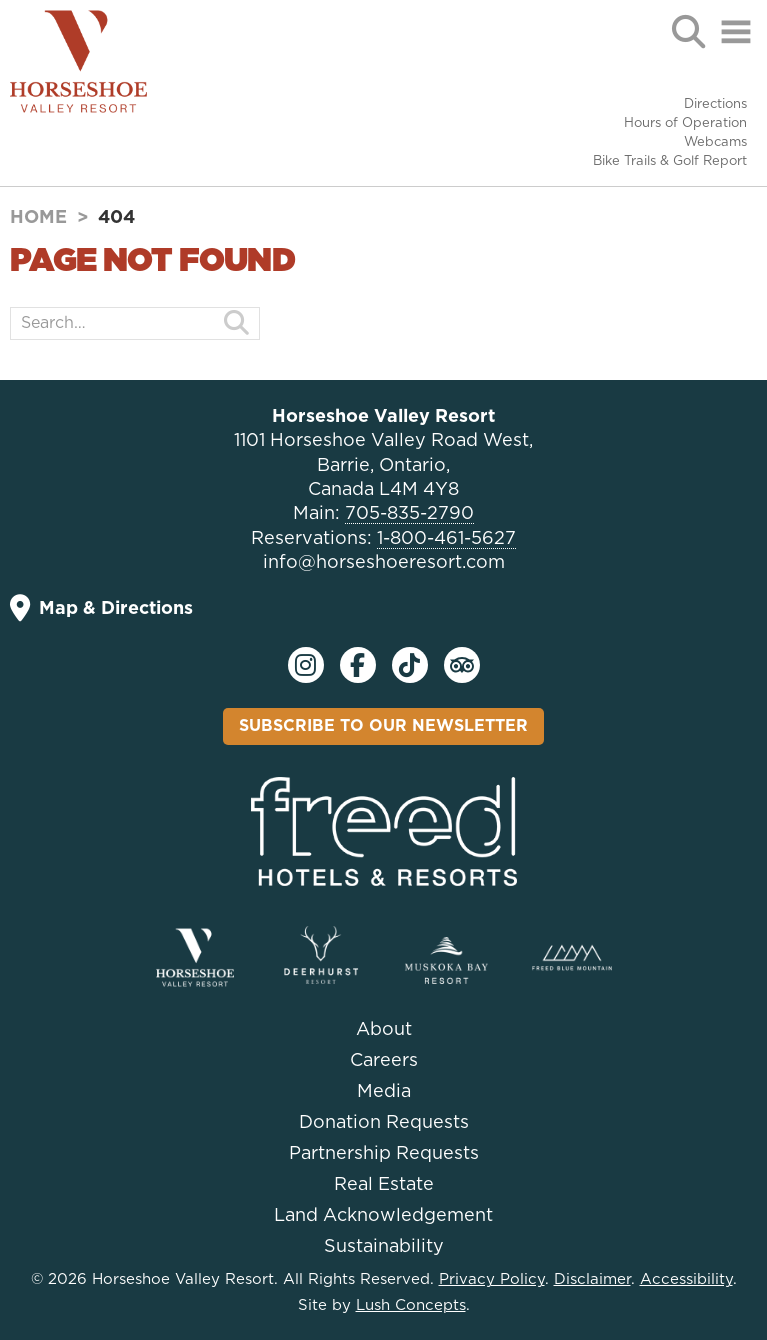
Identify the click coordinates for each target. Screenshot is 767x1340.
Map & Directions (101, 608)
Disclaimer (592, 1279)
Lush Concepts (411, 1305)
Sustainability (384, 1247)
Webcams (715, 142)
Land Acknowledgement (383, 1216)
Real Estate (384, 1185)
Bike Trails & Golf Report (670, 161)
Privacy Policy (492, 1279)
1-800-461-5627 (446, 539)
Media (384, 1092)
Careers (384, 1061)
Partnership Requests (384, 1154)
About (384, 1030)
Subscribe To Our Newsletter (383, 726)
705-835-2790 (409, 514)
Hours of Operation (685, 123)
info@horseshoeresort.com (384, 563)
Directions (715, 104)
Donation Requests (384, 1123)
